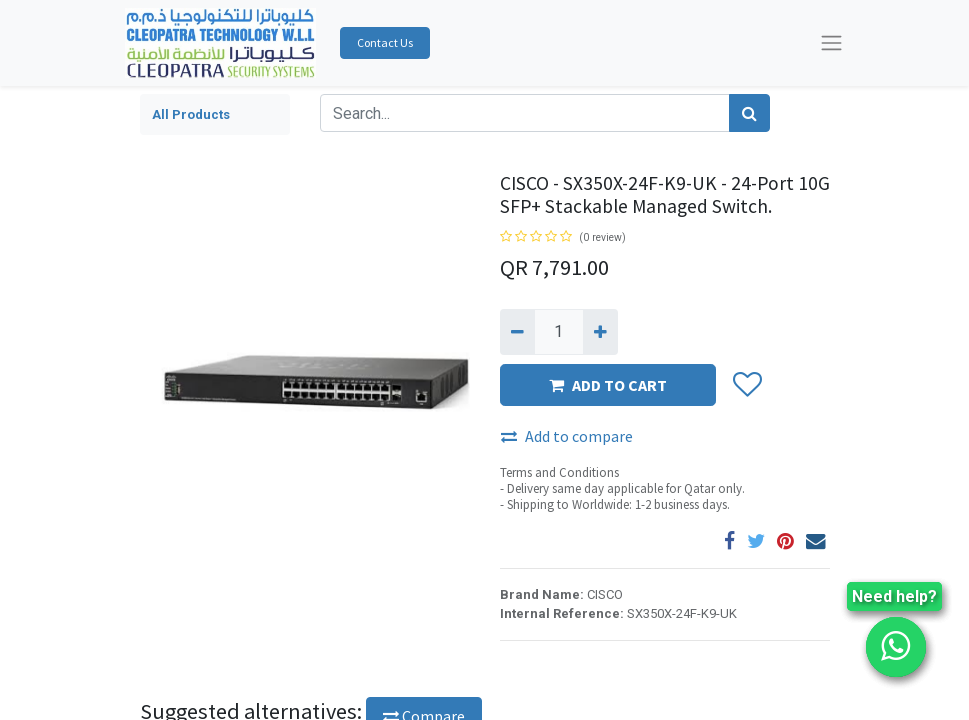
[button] (746, 386)
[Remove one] (517, 332)
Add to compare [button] (567, 436)
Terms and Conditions (559, 472)
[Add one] (600, 332)
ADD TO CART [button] (608, 385)
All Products (191, 114)
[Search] (749, 113)
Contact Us (385, 42)
